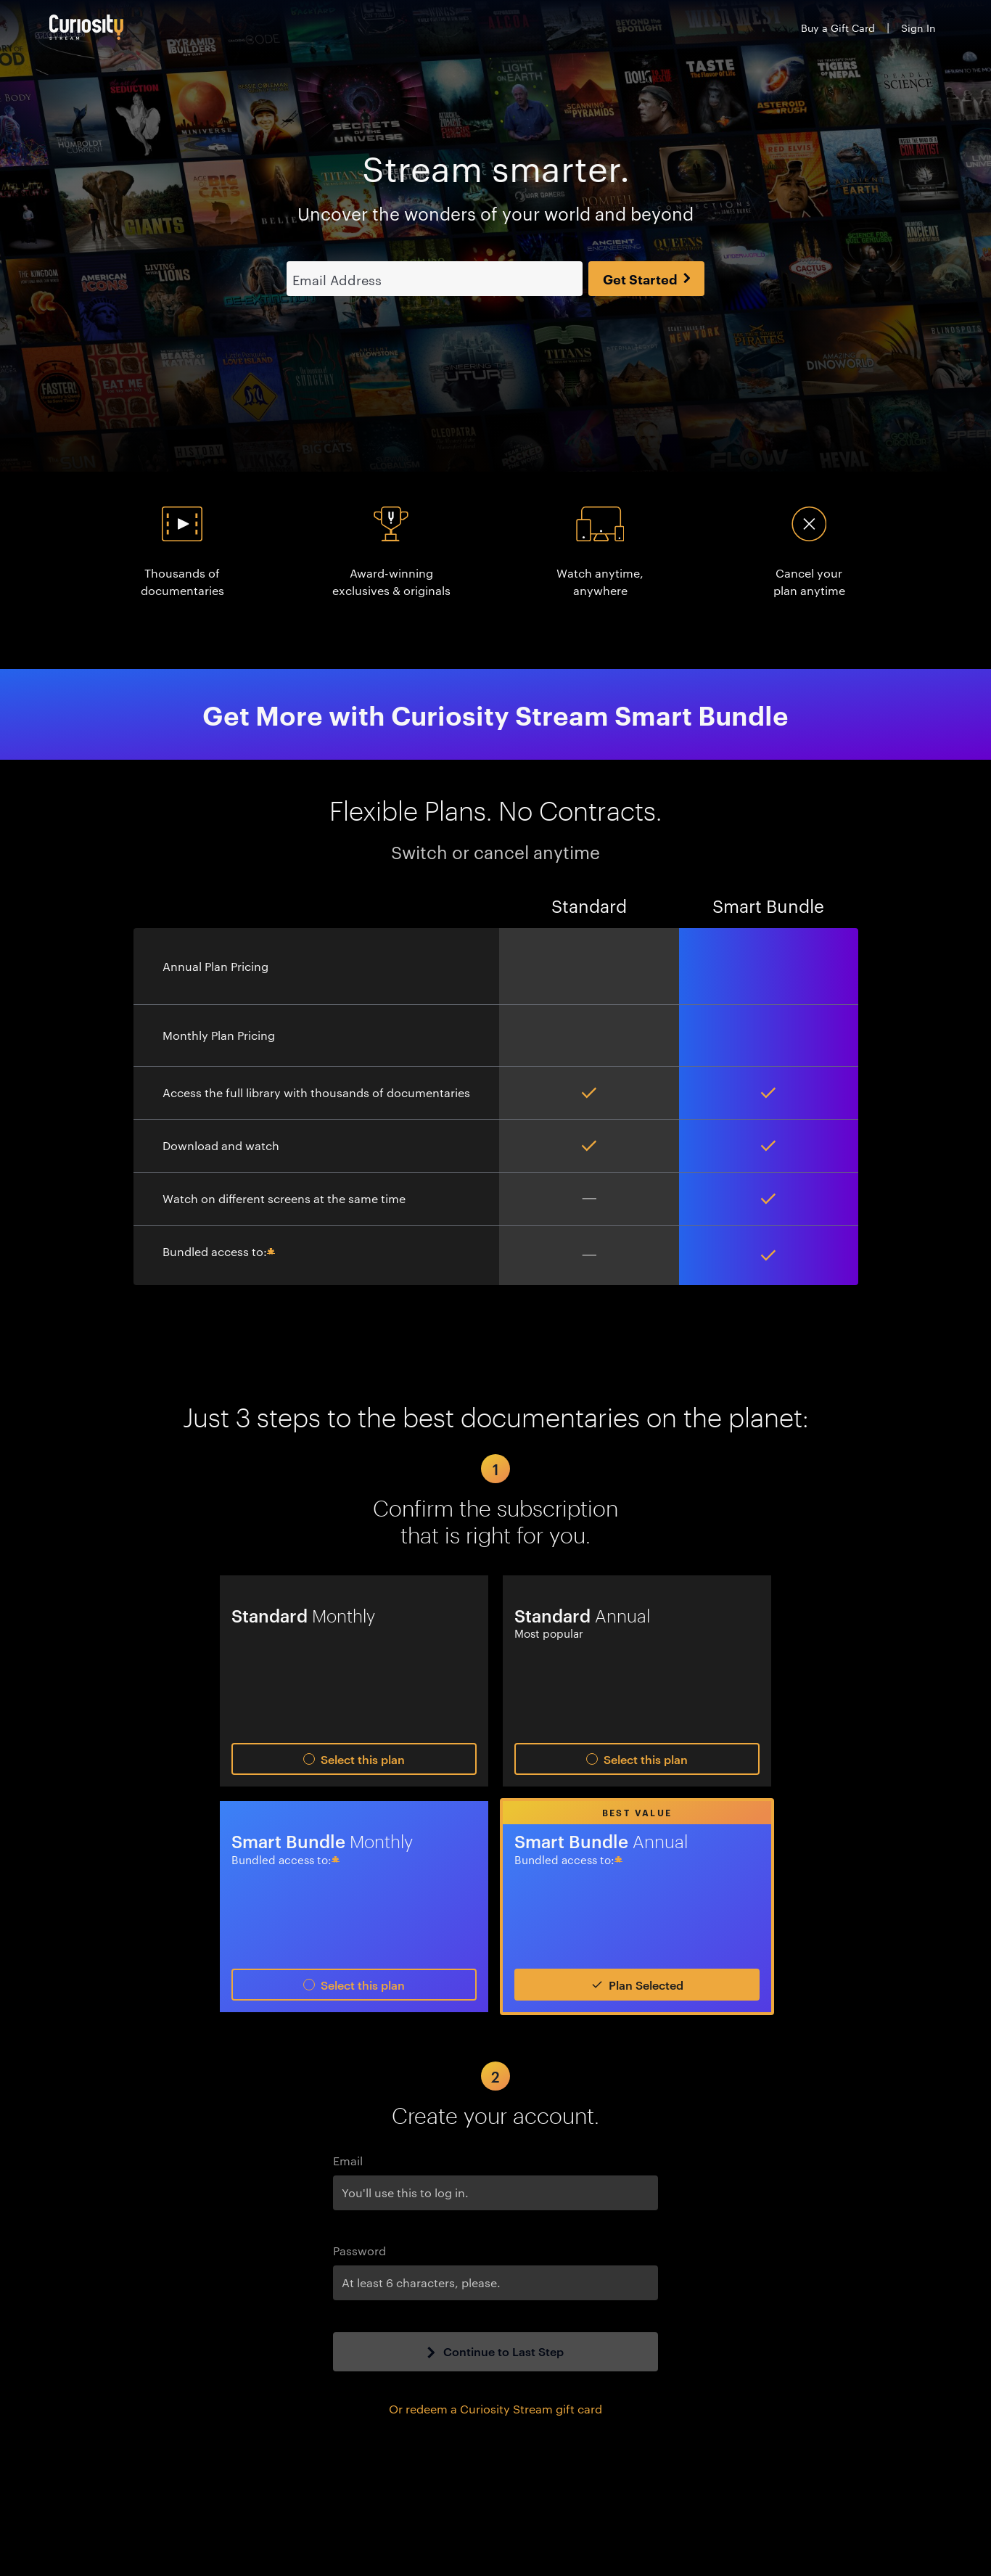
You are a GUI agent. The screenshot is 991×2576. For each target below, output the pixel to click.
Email (348, 2160)
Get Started (647, 278)
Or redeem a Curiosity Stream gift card (495, 2408)
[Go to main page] (86, 27)
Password (359, 2250)
